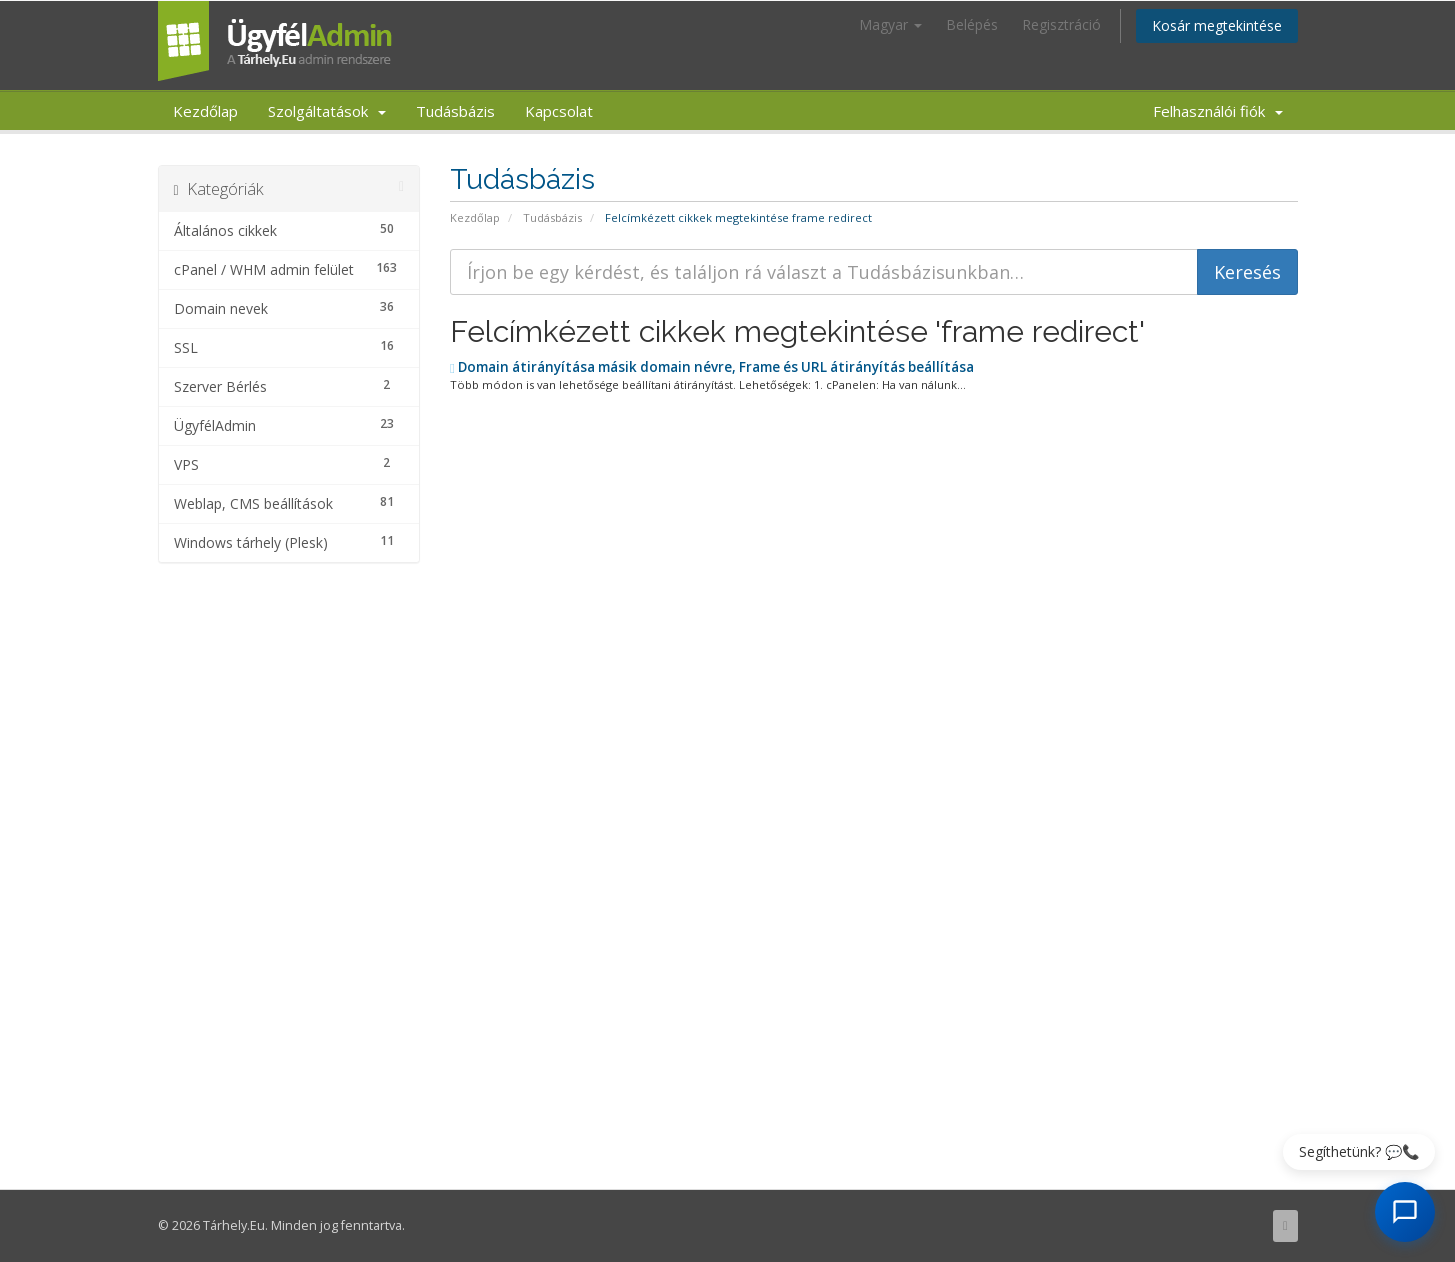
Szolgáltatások (327, 111)
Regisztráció (1061, 24)
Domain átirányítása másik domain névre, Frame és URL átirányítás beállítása (712, 367)
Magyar (890, 24)
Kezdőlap (205, 111)
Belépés (972, 24)
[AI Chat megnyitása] (1405, 1212)
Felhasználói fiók (1218, 111)
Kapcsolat (559, 111)
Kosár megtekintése (1217, 25)
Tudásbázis (455, 111)
